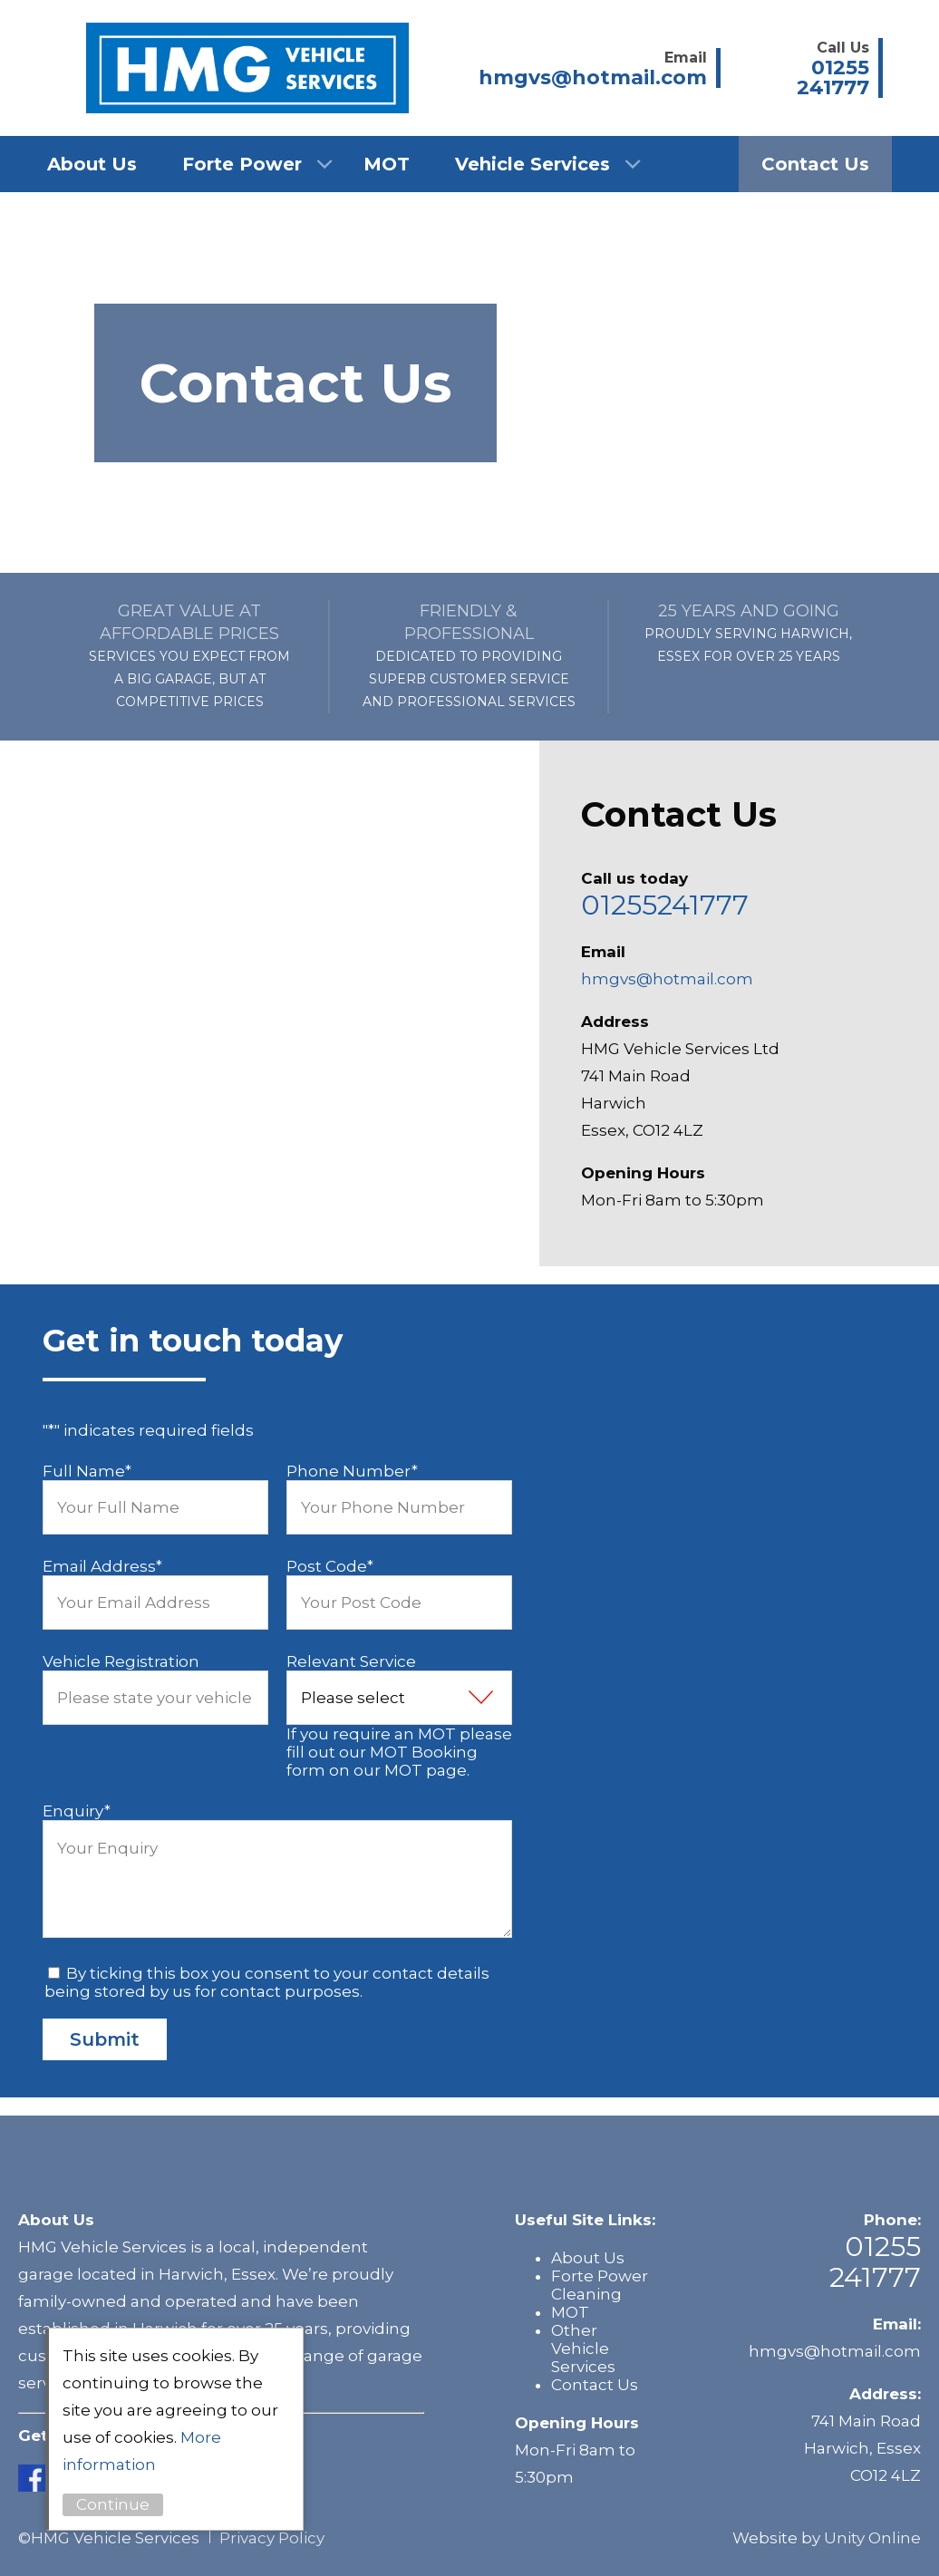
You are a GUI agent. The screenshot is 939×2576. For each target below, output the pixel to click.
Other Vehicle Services (583, 2348)
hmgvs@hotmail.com (667, 979)
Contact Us (815, 164)
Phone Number (352, 1471)
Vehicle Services (532, 164)
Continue (113, 2504)
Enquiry (77, 1811)
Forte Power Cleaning (599, 2285)
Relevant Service (351, 1661)
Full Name (87, 1471)
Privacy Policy (271, 2538)
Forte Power (242, 164)
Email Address (102, 1566)
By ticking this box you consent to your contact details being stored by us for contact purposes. (266, 1982)
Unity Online (872, 2538)
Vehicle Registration (121, 1661)
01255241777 (665, 905)
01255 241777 (875, 2262)
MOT (386, 164)
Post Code (329, 1566)
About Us (92, 164)
